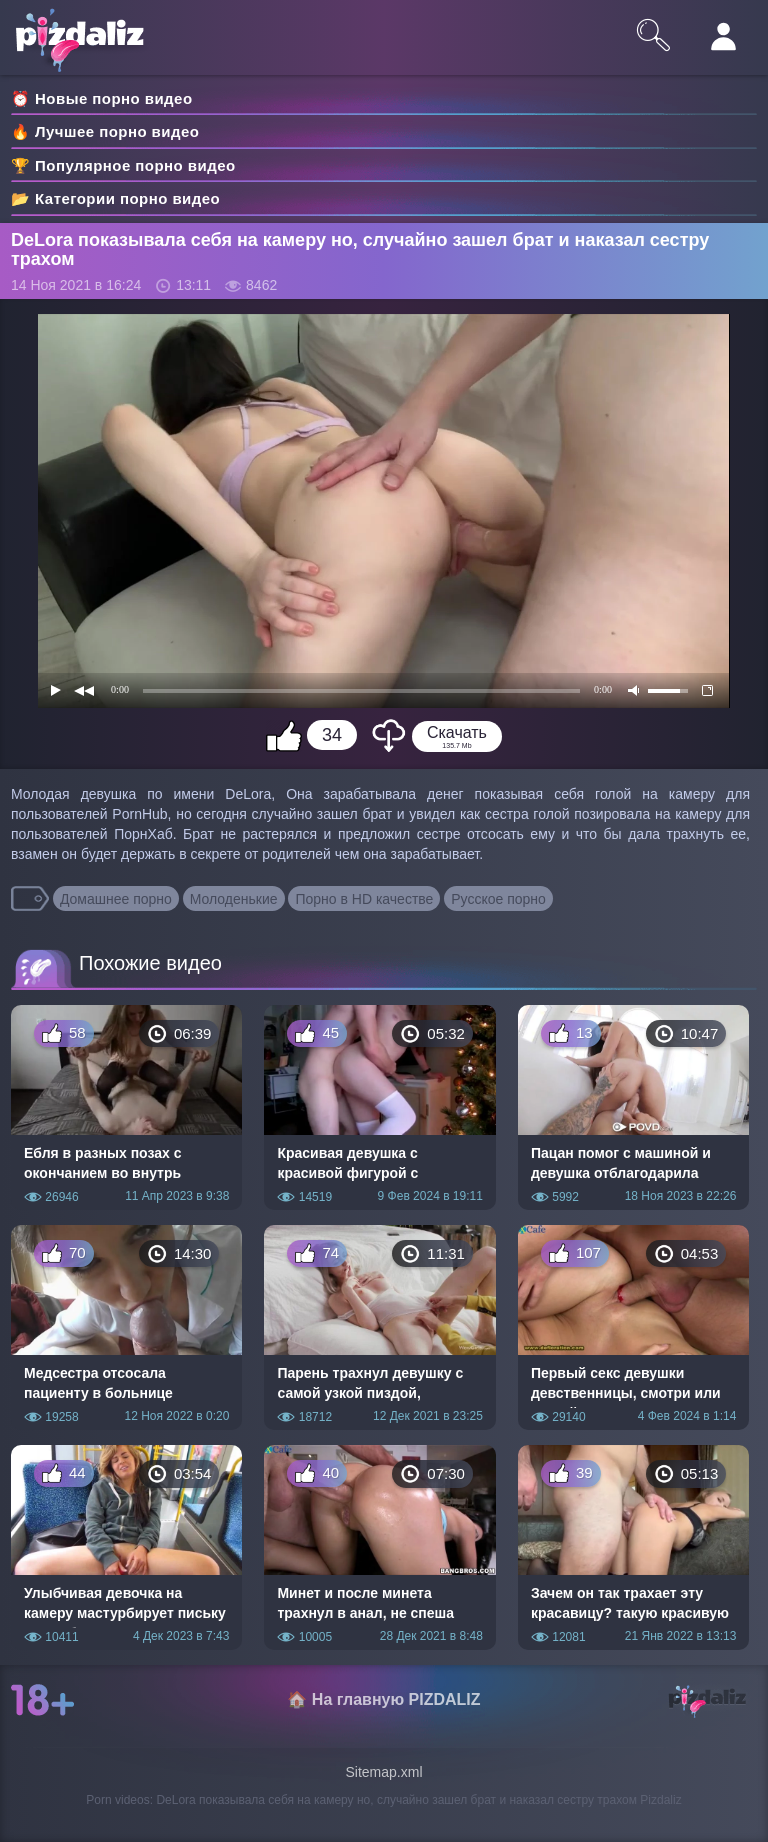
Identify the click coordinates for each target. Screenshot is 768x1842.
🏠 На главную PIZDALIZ (383, 1699)
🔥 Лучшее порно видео (105, 131)
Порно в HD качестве (364, 899)
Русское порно (498, 899)
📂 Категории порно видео (115, 198)
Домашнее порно (116, 899)
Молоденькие (234, 899)
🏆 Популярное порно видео (123, 165)
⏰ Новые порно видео (102, 98)
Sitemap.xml (383, 1772)
